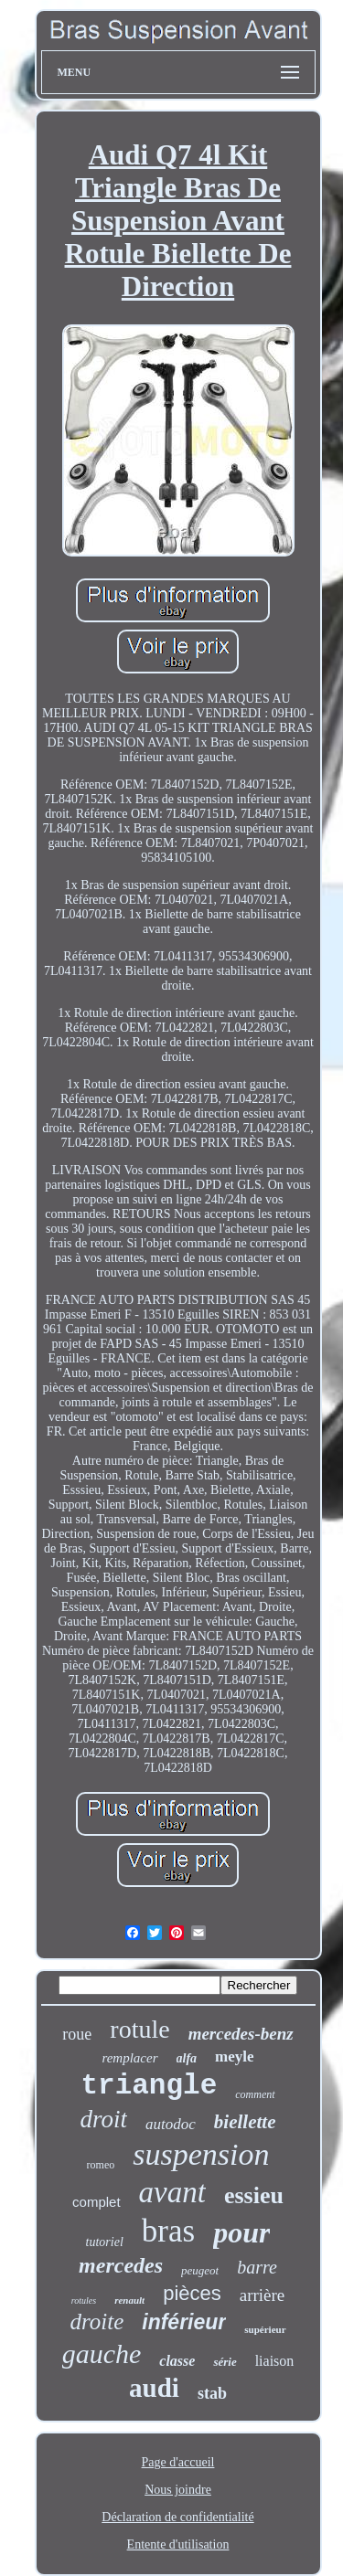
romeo (101, 2164)
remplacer (129, 2058)
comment (254, 2094)
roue (76, 2034)
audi (154, 2387)
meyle (234, 2056)
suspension (201, 2154)
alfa (187, 2058)
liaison (275, 2361)
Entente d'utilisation (178, 2544)
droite (96, 2321)
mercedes (121, 2265)
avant (172, 2192)
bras (168, 2231)
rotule (139, 2029)
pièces (192, 2293)
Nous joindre (178, 2489)
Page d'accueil (178, 2462)
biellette (245, 2122)
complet (96, 2202)
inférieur (184, 2322)
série (224, 2362)
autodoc (170, 2124)
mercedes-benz (241, 2033)
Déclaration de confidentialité (177, 2517)
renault (129, 2300)
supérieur (264, 2329)
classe (177, 2361)
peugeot (200, 2270)
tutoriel (104, 2242)
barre (257, 2267)
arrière (262, 2295)
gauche (102, 2353)
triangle (148, 2086)
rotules (83, 2300)
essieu (254, 2195)
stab (212, 2393)
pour (241, 2232)
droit (104, 2119)
